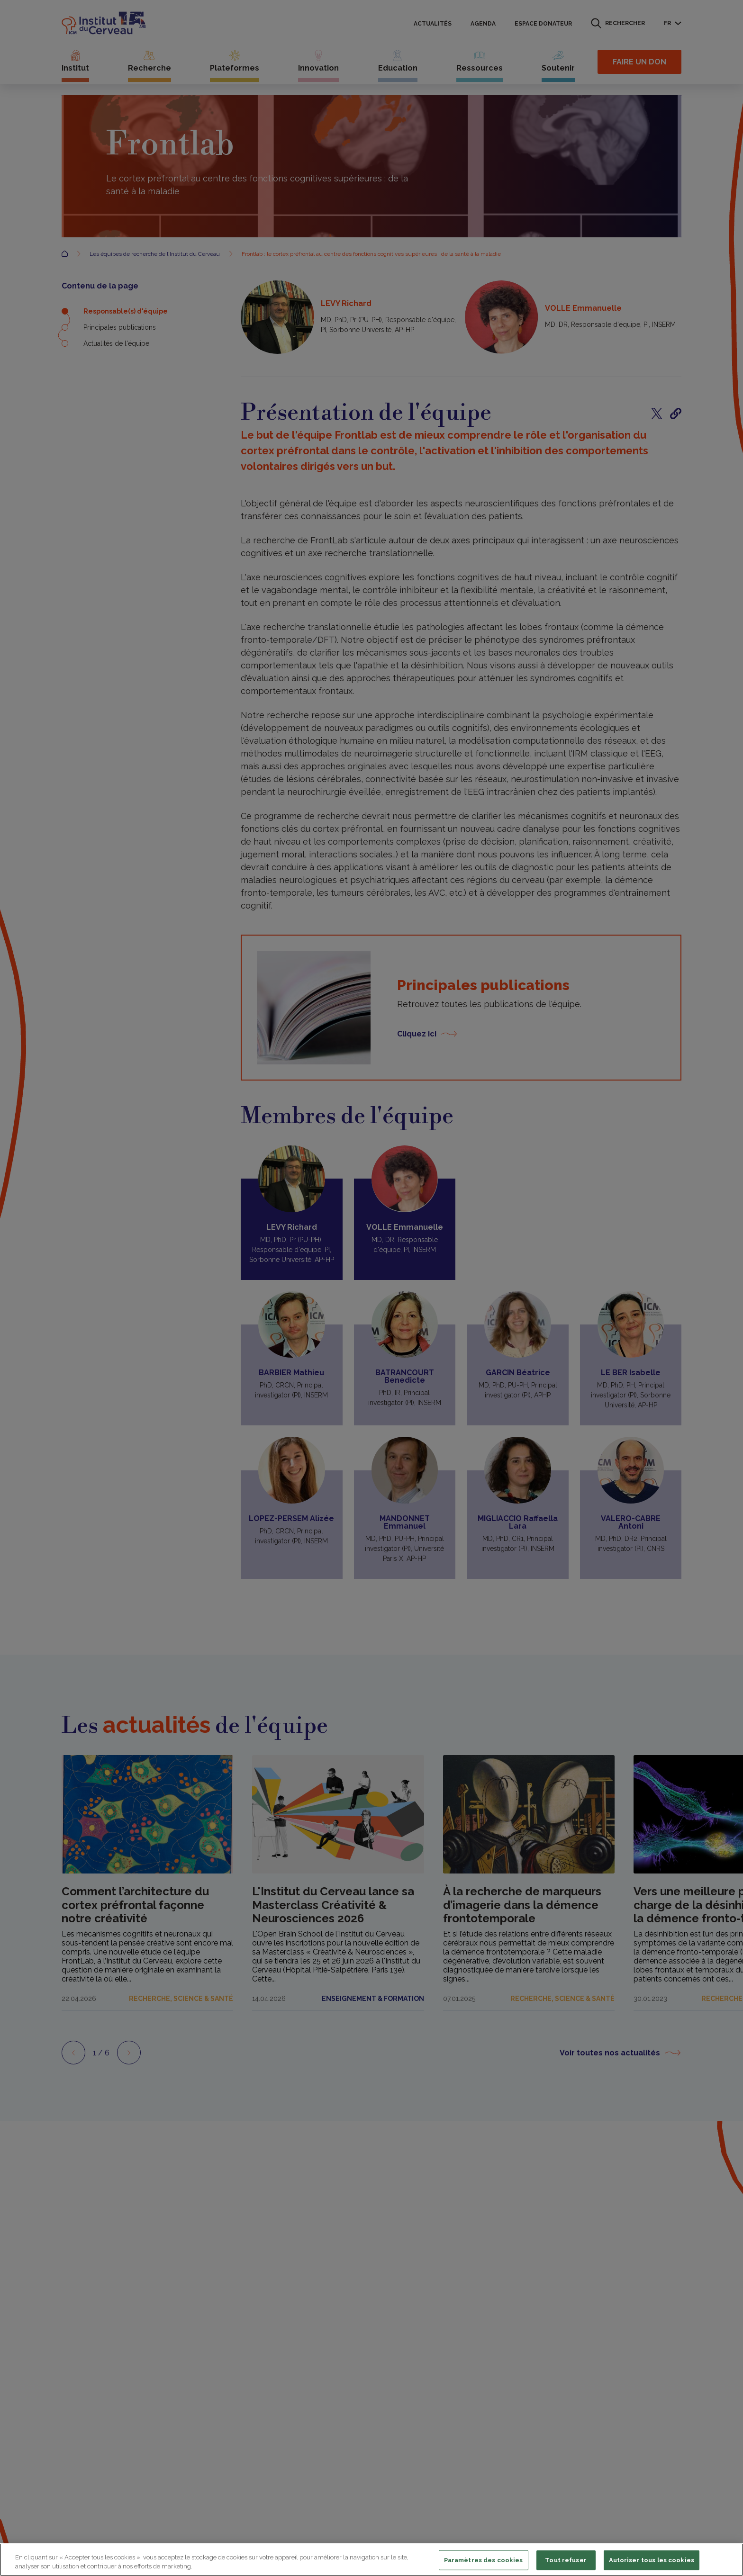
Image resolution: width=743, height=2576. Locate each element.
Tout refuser (566, 2560)
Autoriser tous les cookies (651, 2560)
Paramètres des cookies (483, 2560)
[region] (371, 2559)
